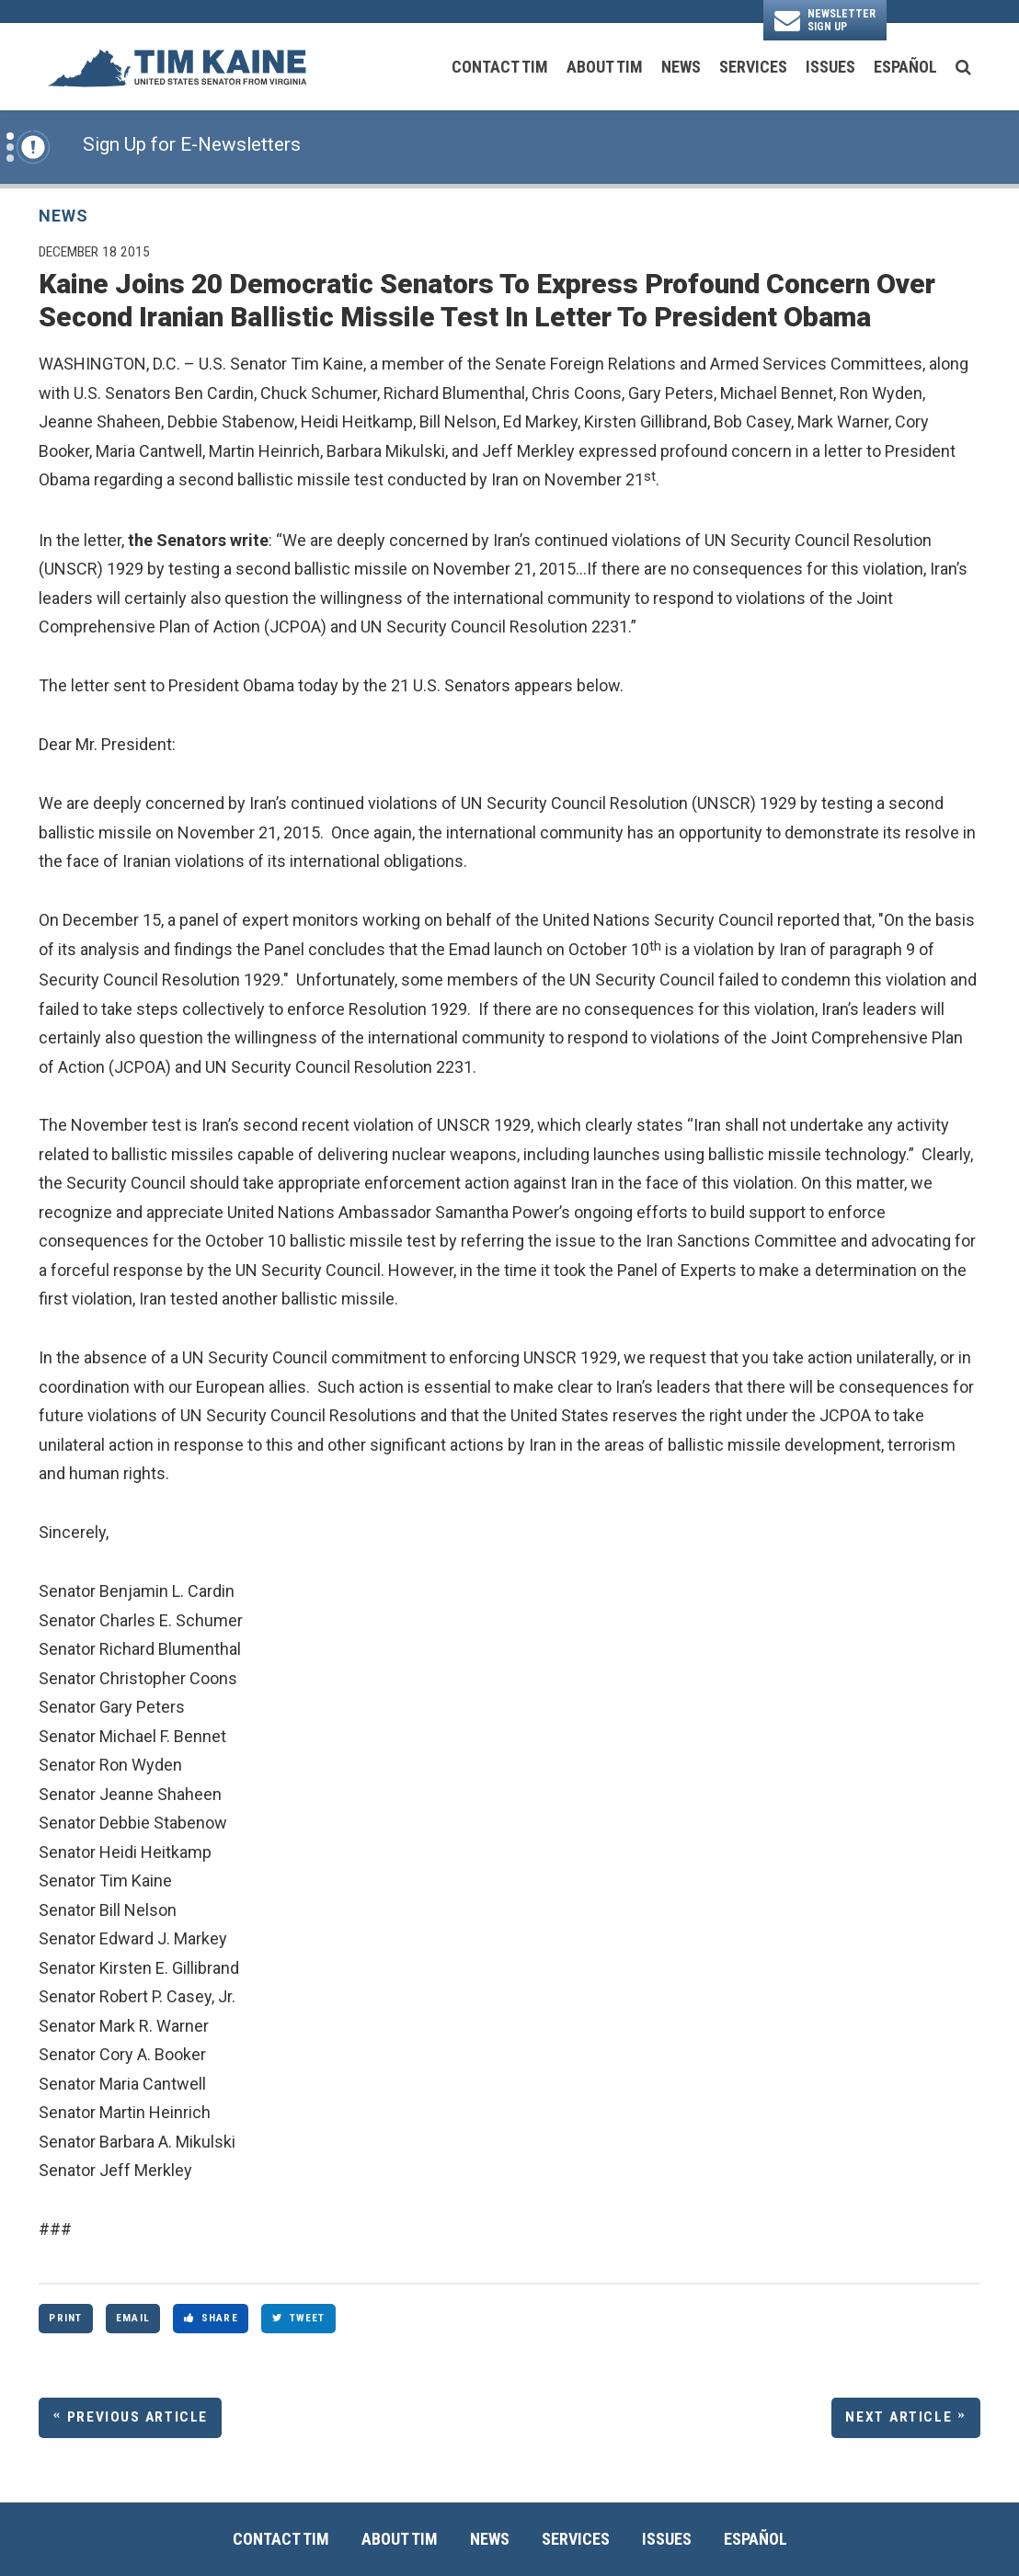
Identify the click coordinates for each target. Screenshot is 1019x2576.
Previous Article (137, 2417)
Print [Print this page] (65, 2317)
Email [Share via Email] (133, 2317)
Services (753, 66)
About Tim (605, 66)
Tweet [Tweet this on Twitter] (299, 2317)
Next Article (898, 2417)
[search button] (963, 67)
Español (905, 66)
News (681, 66)
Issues (830, 66)
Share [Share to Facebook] (211, 2317)
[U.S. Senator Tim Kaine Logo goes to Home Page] (177, 66)
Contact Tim (500, 66)
